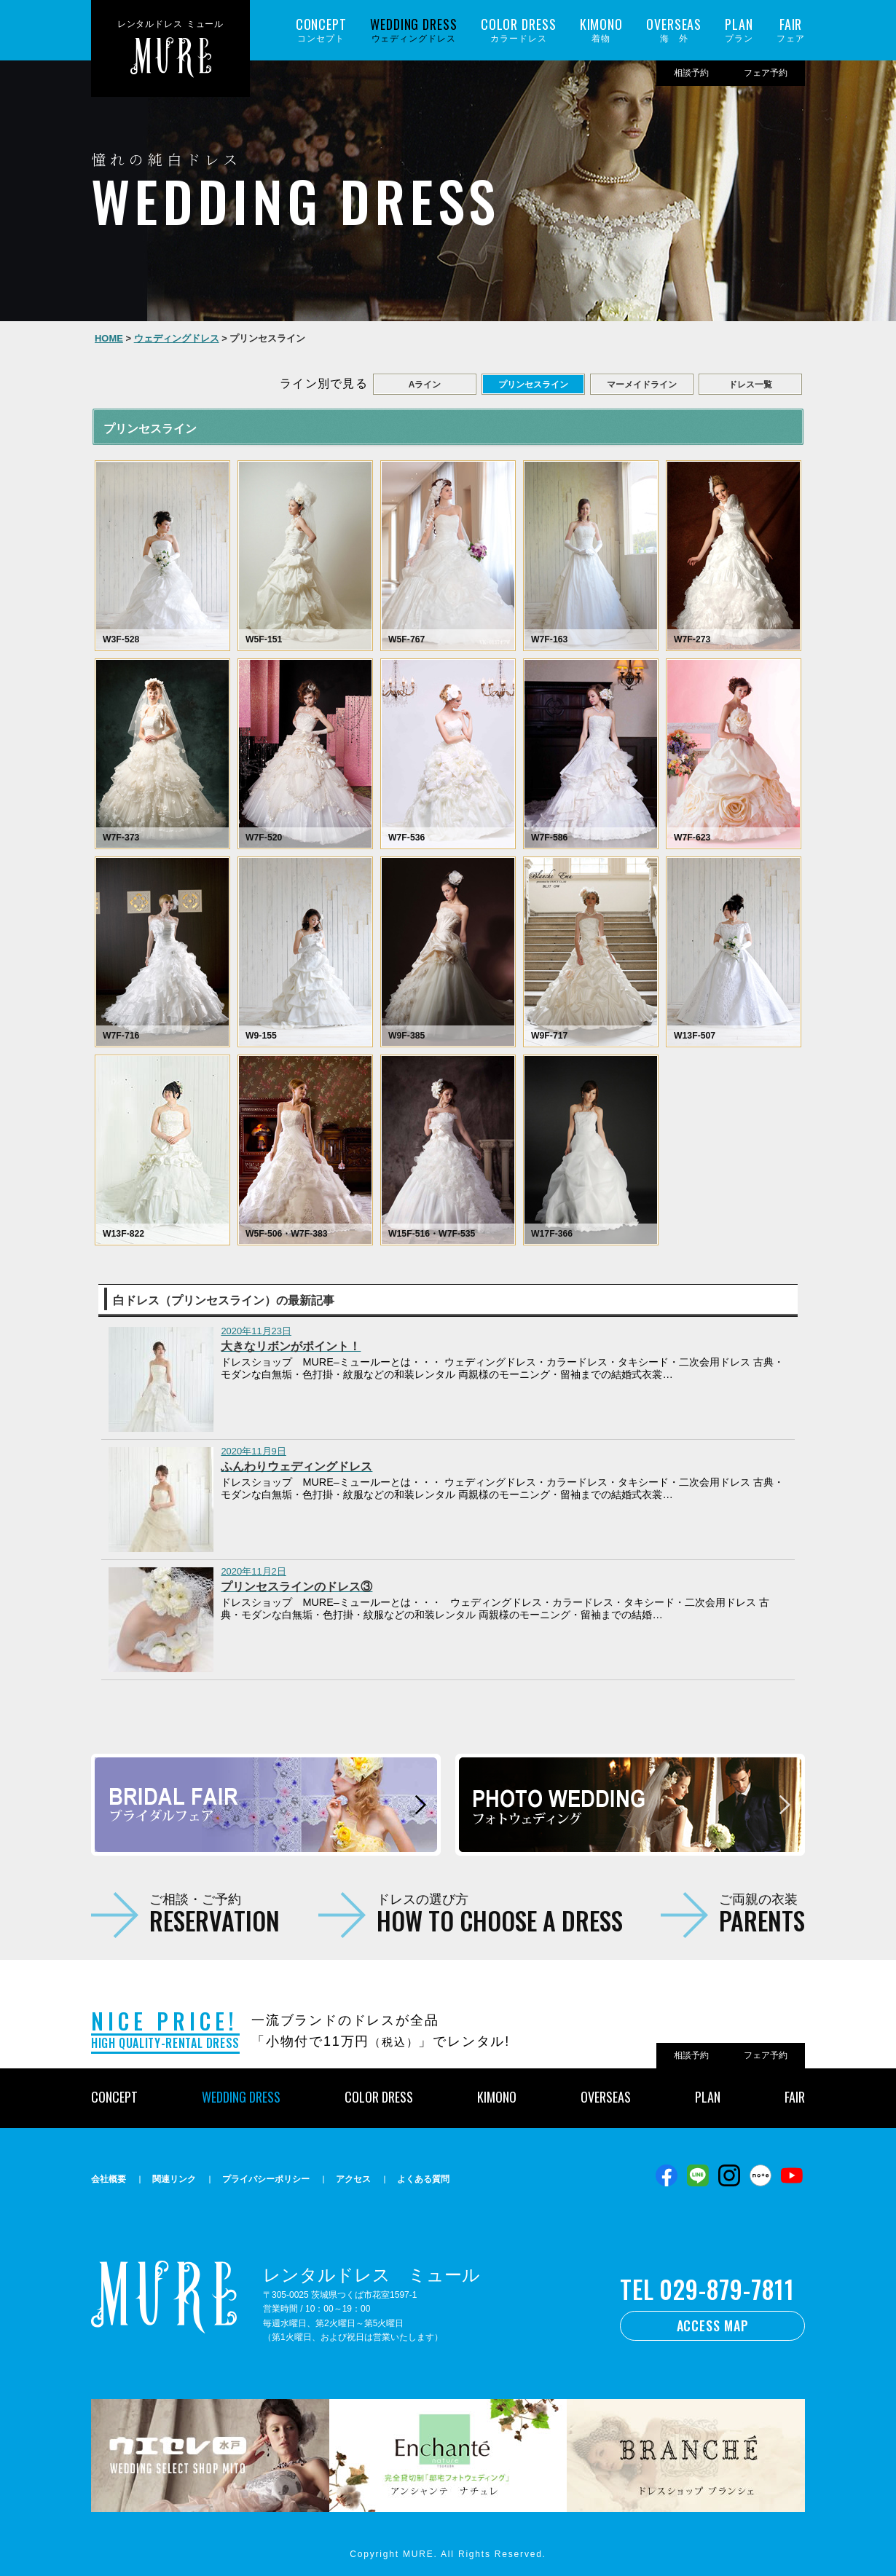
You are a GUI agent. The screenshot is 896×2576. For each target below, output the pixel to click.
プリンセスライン (533, 384)
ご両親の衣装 (762, 1912)
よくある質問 (423, 2179)
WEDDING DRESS (241, 2096)
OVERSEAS (606, 2096)
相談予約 (691, 73)
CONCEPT (114, 2096)
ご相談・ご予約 (214, 1912)
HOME (109, 338)
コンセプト (321, 30)
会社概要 (108, 2179)
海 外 (674, 30)
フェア (791, 30)
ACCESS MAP (713, 2325)
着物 (601, 30)
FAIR (795, 2096)
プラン (739, 30)
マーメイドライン (642, 384)
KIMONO (496, 2096)
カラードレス (519, 30)
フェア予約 (765, 73)
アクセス (353, 2179)
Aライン (425, 384)
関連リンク (174, 2179)
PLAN (707, 2096)
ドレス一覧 (750, 384)
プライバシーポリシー (266, 2179)
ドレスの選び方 (500, 1912)
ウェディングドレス (413, 30)
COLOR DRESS (379, 2096)
